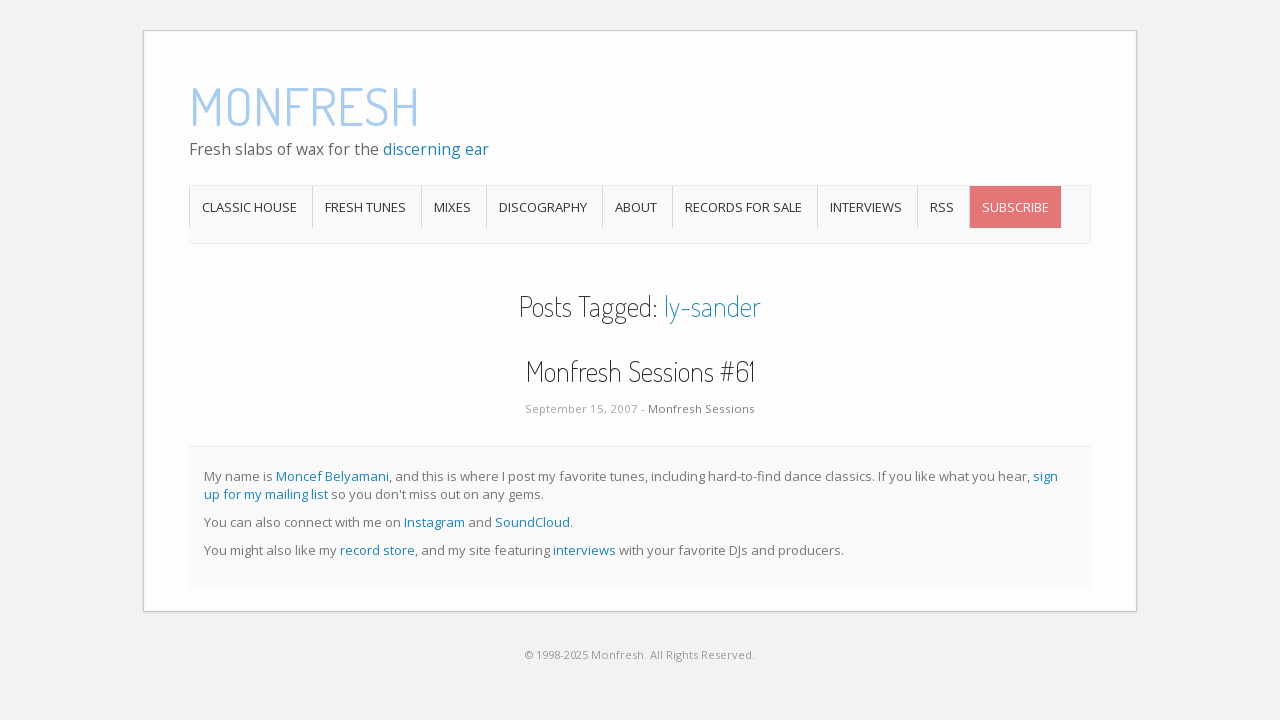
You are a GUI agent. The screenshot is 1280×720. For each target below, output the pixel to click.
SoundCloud (532, 522)
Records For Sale (743, 207)
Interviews (866, 207)
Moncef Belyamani (332, 476)
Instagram (434, 522)
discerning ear (436, 149)
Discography (543, 207)
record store (377, 550)
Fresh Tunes (365, 207)
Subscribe (1015, 207)
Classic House (249, 207)
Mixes (452, 207)
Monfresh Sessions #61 (640, 371)
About (636, 207)
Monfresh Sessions (701, 408)
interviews (584, 550)
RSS (942, 207)
